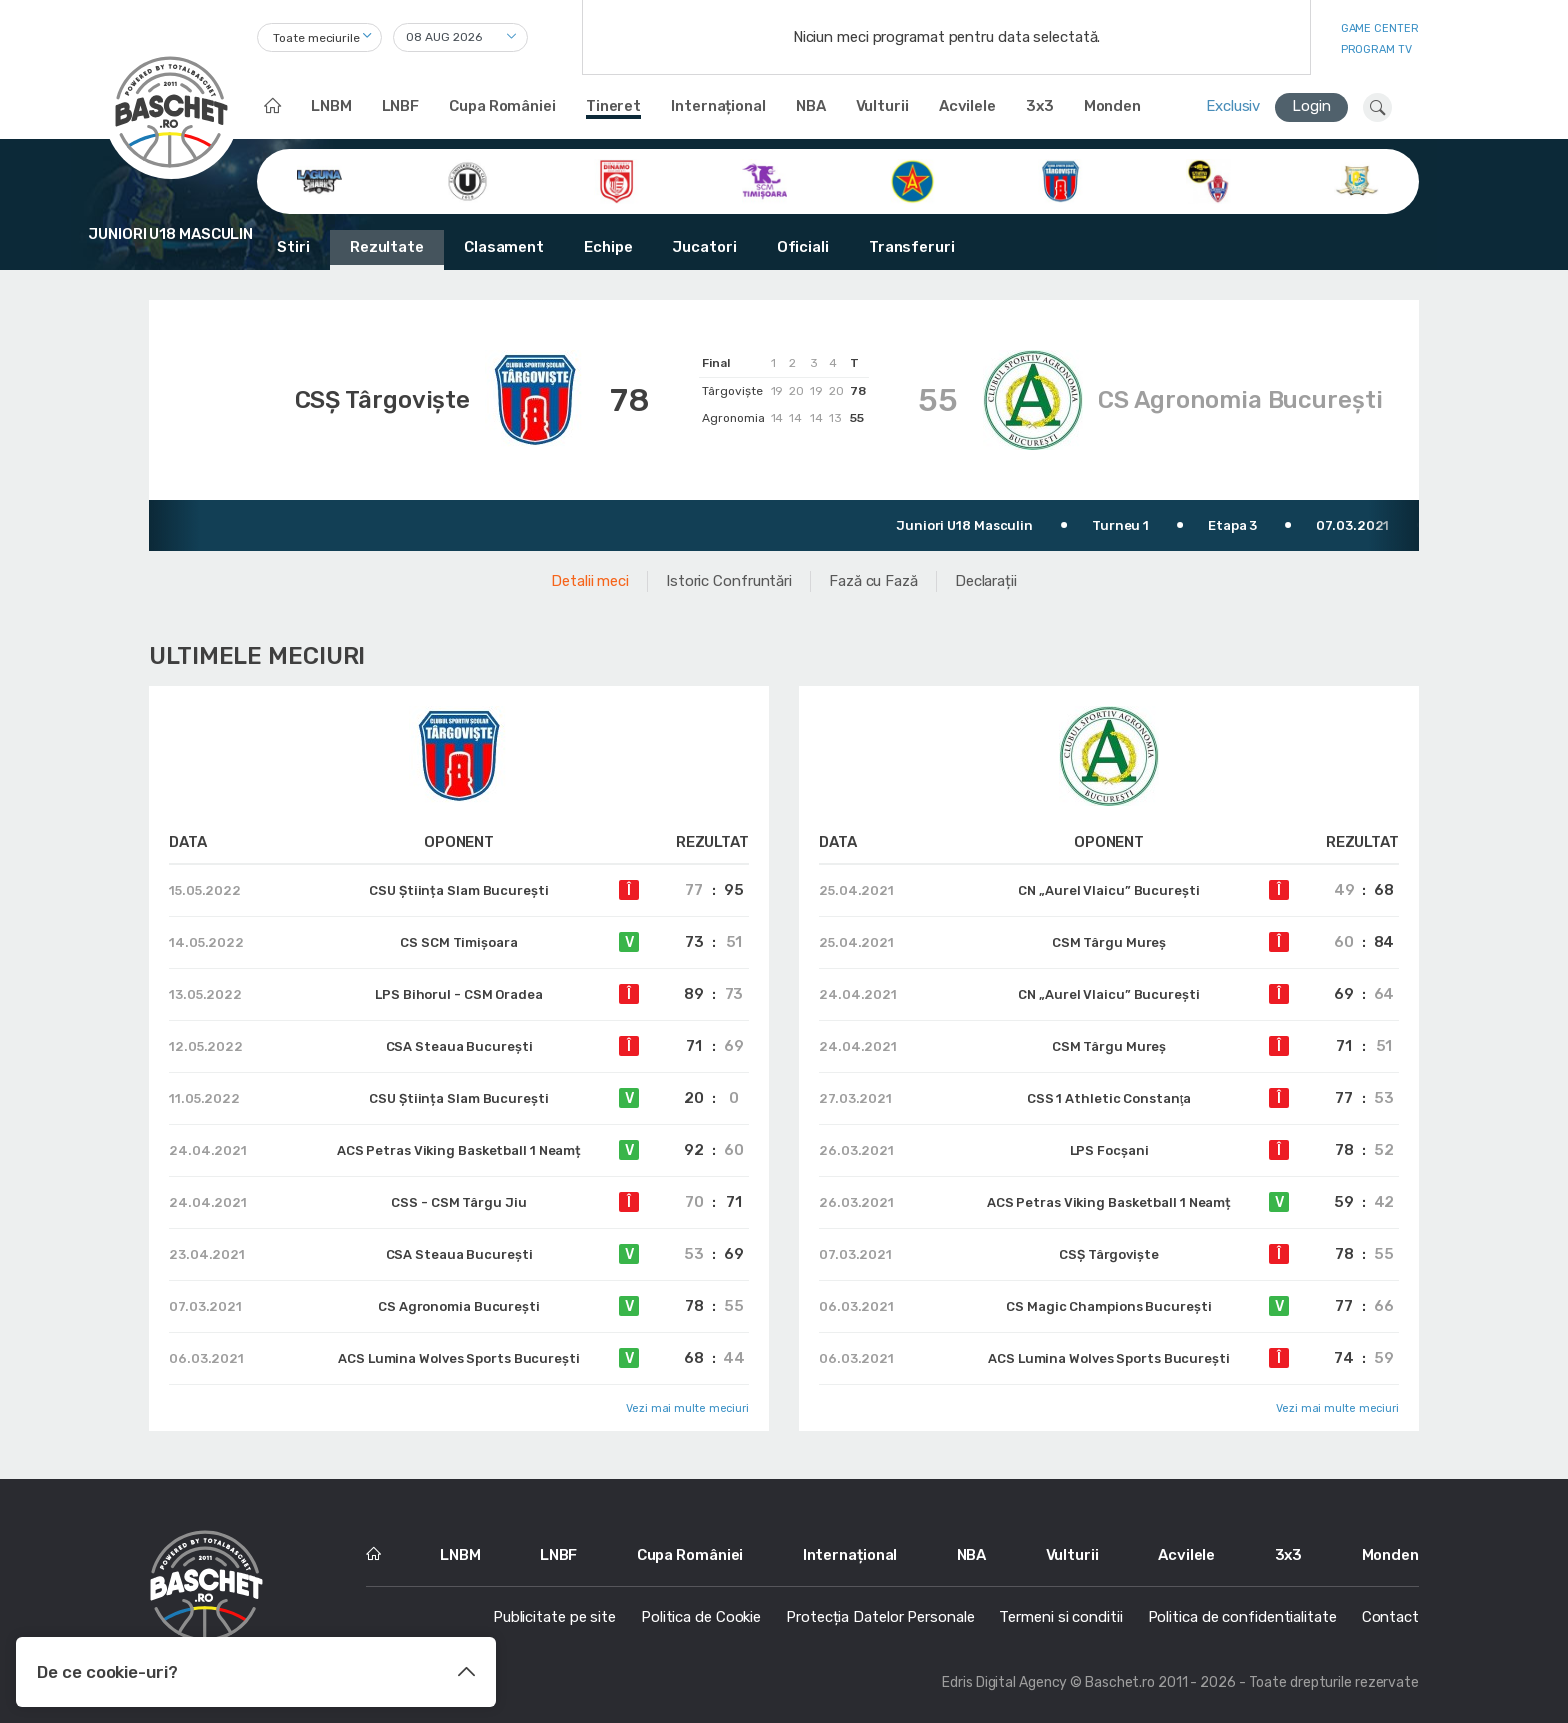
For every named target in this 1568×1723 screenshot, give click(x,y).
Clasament (504, 247)
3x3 (1040, 106)
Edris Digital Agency (1004, 1682)
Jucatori (704, 247)
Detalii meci (590, 581)
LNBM (331, 106)
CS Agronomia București (1240, 400)
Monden (1112, 106)
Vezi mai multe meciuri (687, 1408)
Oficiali (803, 247)
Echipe (608, 247)
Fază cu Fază (873, 581)
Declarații (986, 581)
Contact (1390, 1617)
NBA (811, 106)
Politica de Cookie (701, 1617)
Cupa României (502, 106)
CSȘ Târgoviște (383, 400)
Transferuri (912, 247)
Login (1311, 106)
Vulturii (882, 106)
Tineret (613, 106)
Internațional (718, 106)
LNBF (401, 106)
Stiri (293, 247)
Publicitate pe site (554, 1617)
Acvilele (967, 106)
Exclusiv (1233, 106)
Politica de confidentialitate (1242, 1617)
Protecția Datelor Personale (880, 1617)
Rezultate (387, 247)
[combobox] (319, 37)
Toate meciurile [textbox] (316, 38)
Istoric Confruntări (729, 581)
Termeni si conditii (1060, 1617)
